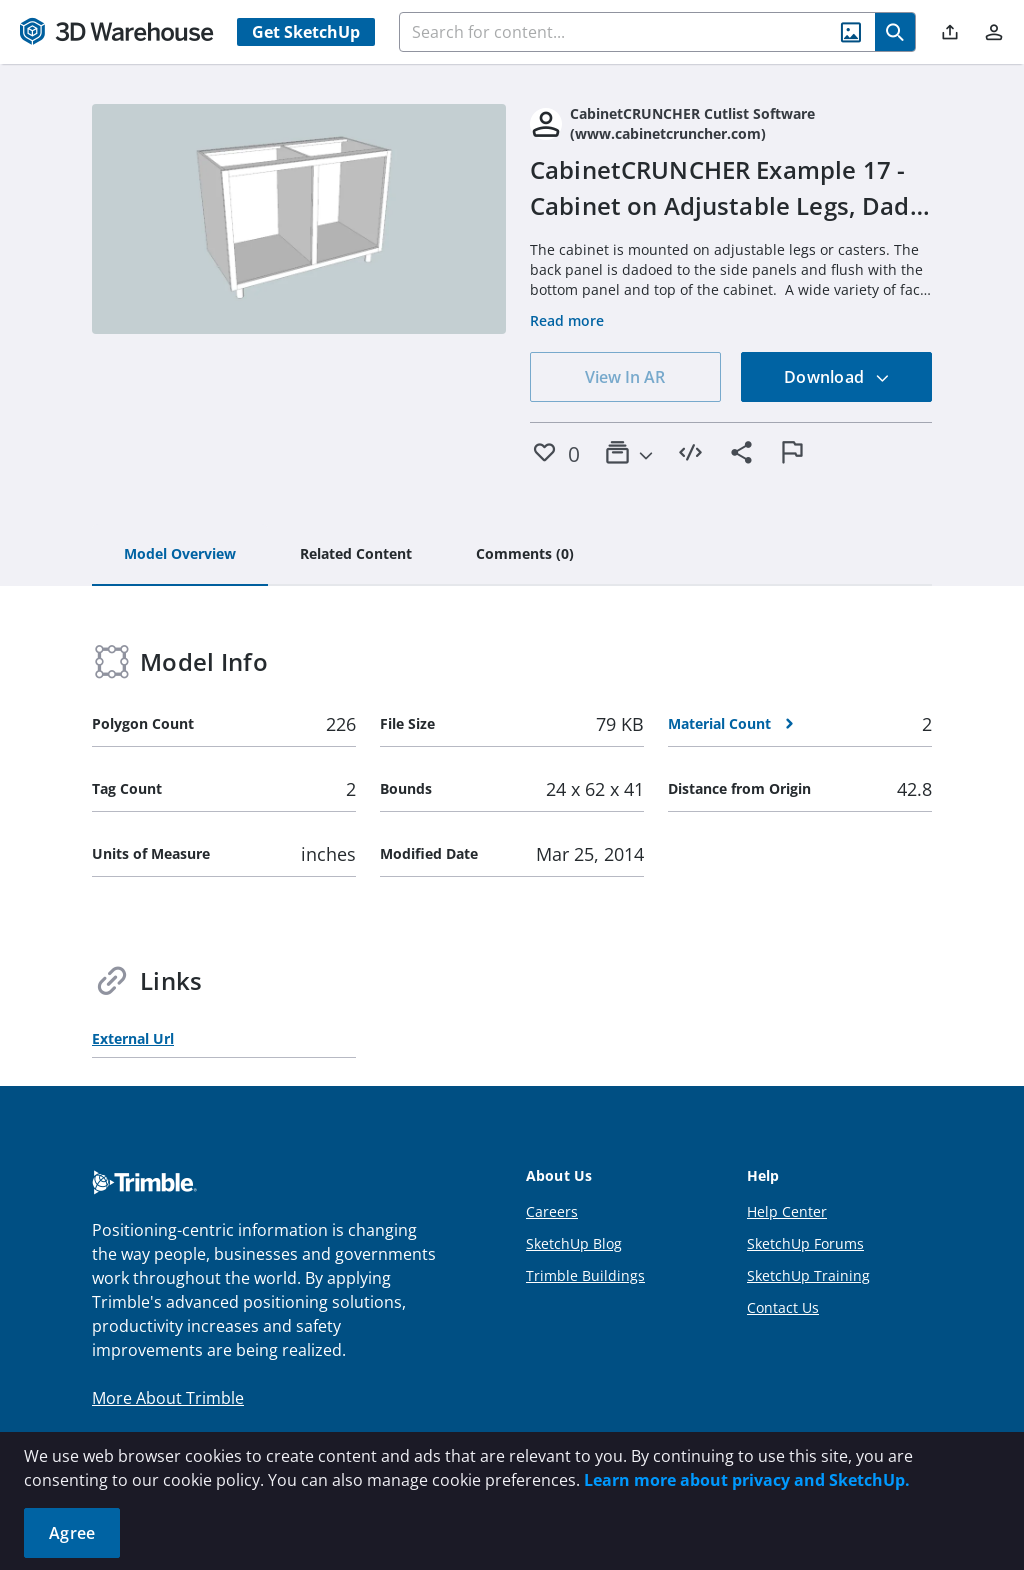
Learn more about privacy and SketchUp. (747, 1480)
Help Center (787, 1211)
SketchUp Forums (805, 1243)
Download (837, 377)
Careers (552, 1211)
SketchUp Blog (574, 1243)
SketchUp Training (808, 1275)
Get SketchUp (306, 32)
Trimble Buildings (585, 1275)
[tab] (180, 555)
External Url (133, 1038)
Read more (567, 320)
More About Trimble (168, 1398)
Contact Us (783, 1307)
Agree (72, 1533)
